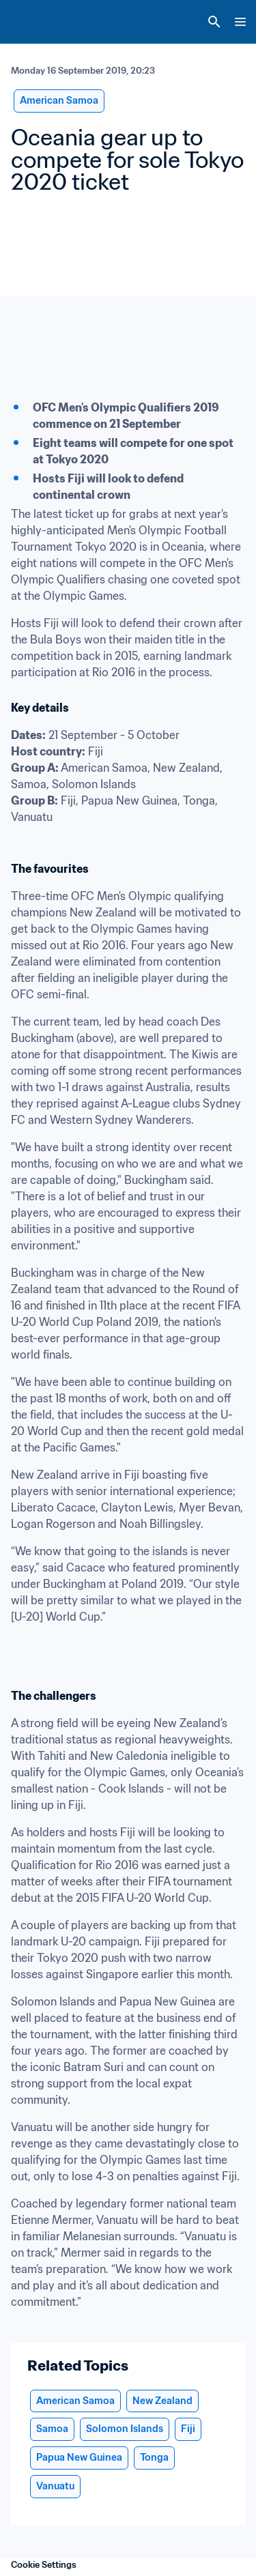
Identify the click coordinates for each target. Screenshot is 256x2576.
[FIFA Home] (36, 21)
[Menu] (240, 22)
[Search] (214, 22)
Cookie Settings (43, 2565)
